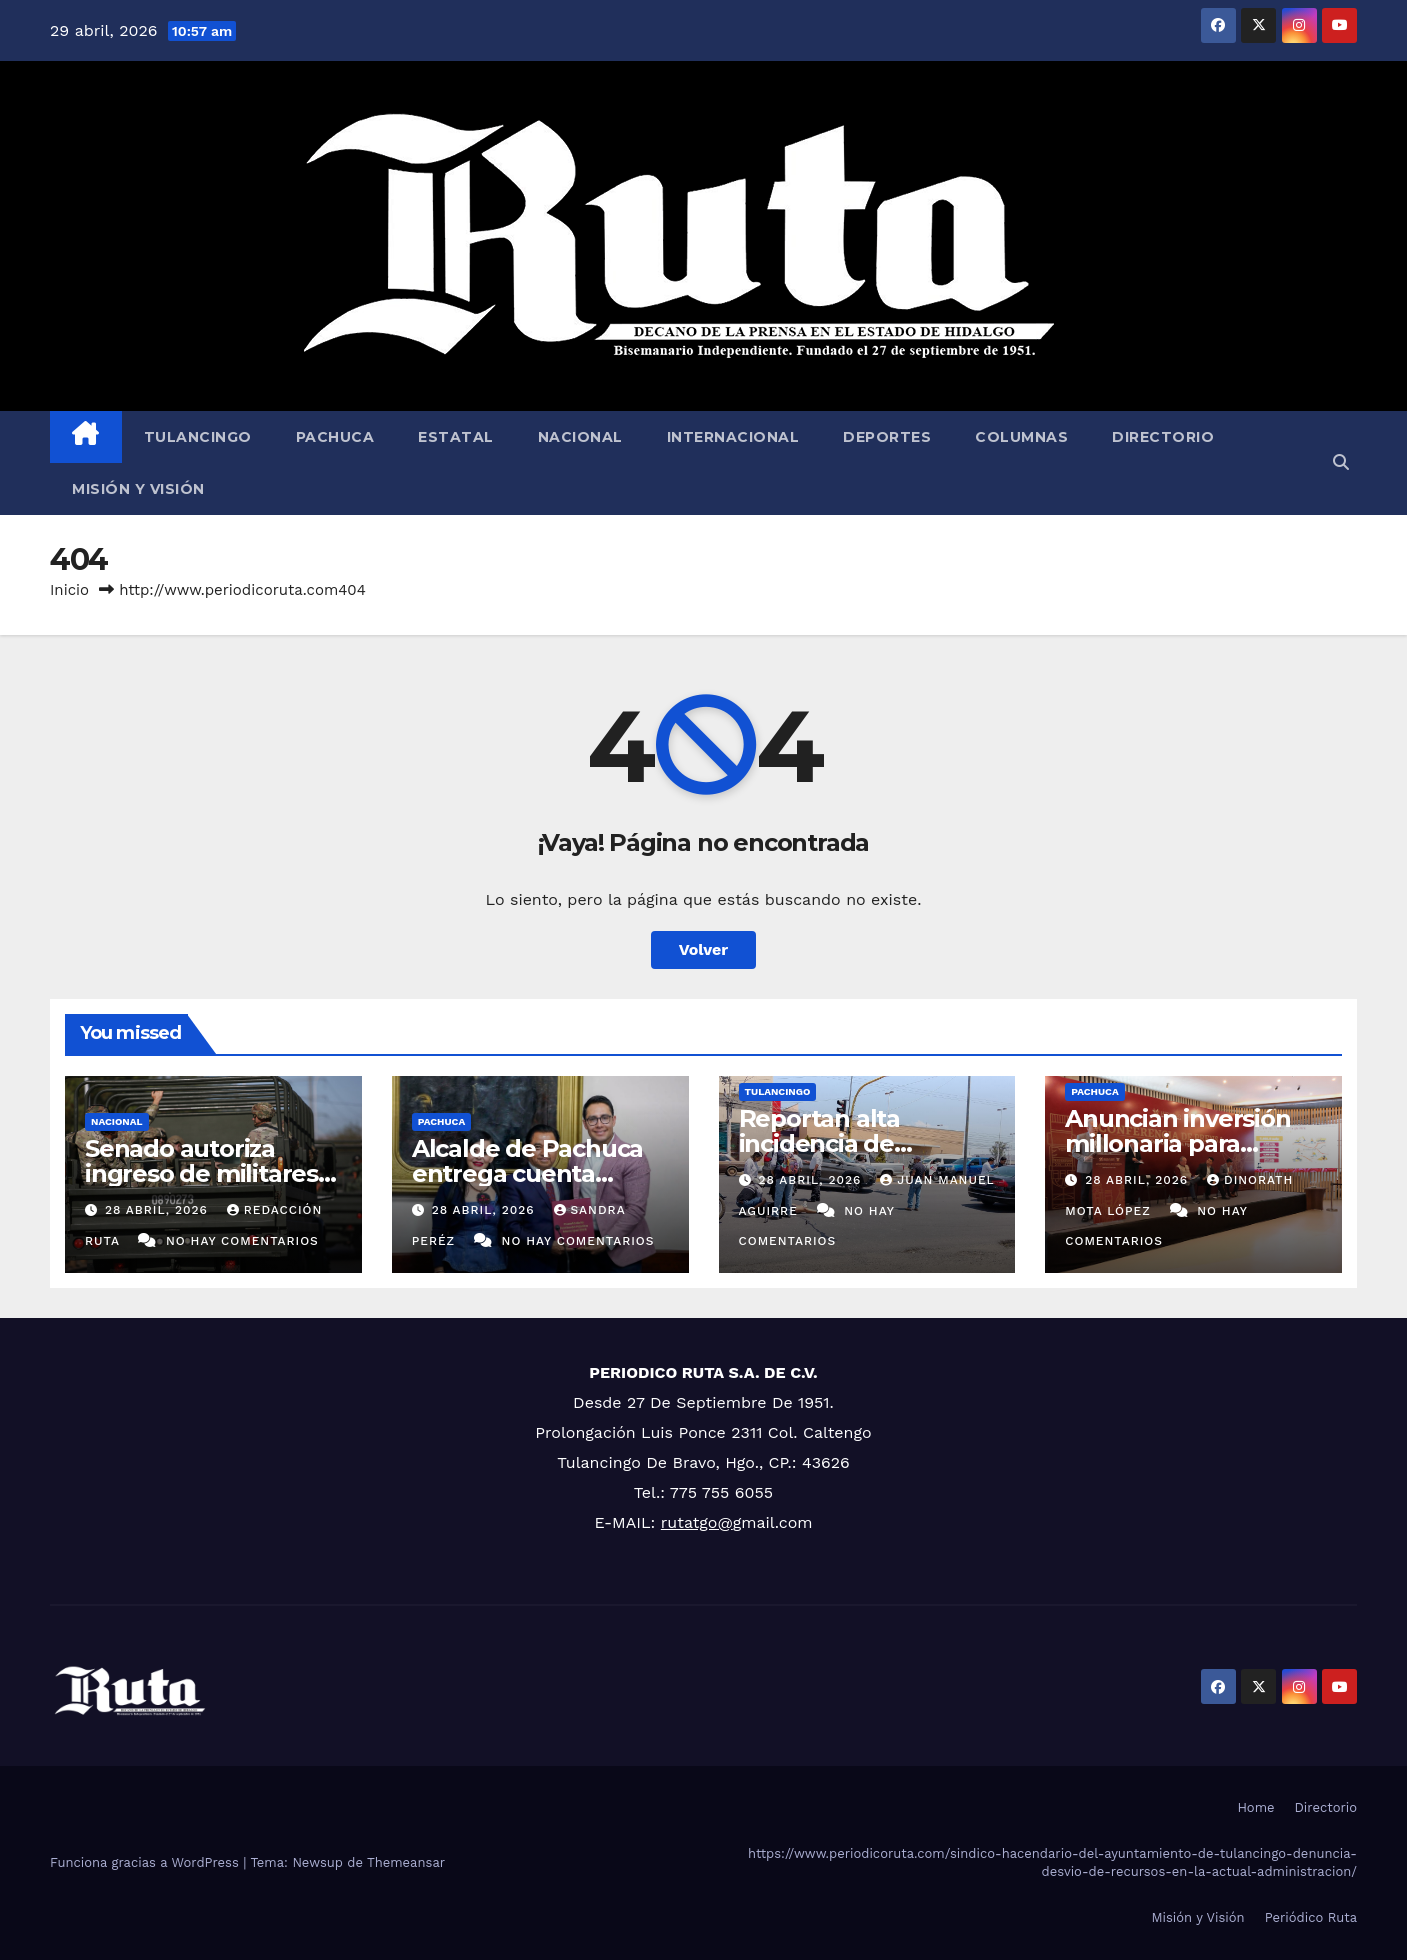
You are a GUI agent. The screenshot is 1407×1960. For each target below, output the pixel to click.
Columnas (1021, 437)
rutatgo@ (697, 1522)
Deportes (887, 437)
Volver (704, 949)
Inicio (69, 590)
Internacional (733, 437)
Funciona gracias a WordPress (146, 1862)
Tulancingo (198, 437)
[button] (1341, 462)
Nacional (580, 437)
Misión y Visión (138, 489)
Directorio (1163, 437)
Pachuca (335, 437)
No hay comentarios (242, 1241)
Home (1255, 1807)
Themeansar (406, 1862)
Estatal (456, 437)
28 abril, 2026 (159, 1210)
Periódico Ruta (1311, 1917)
